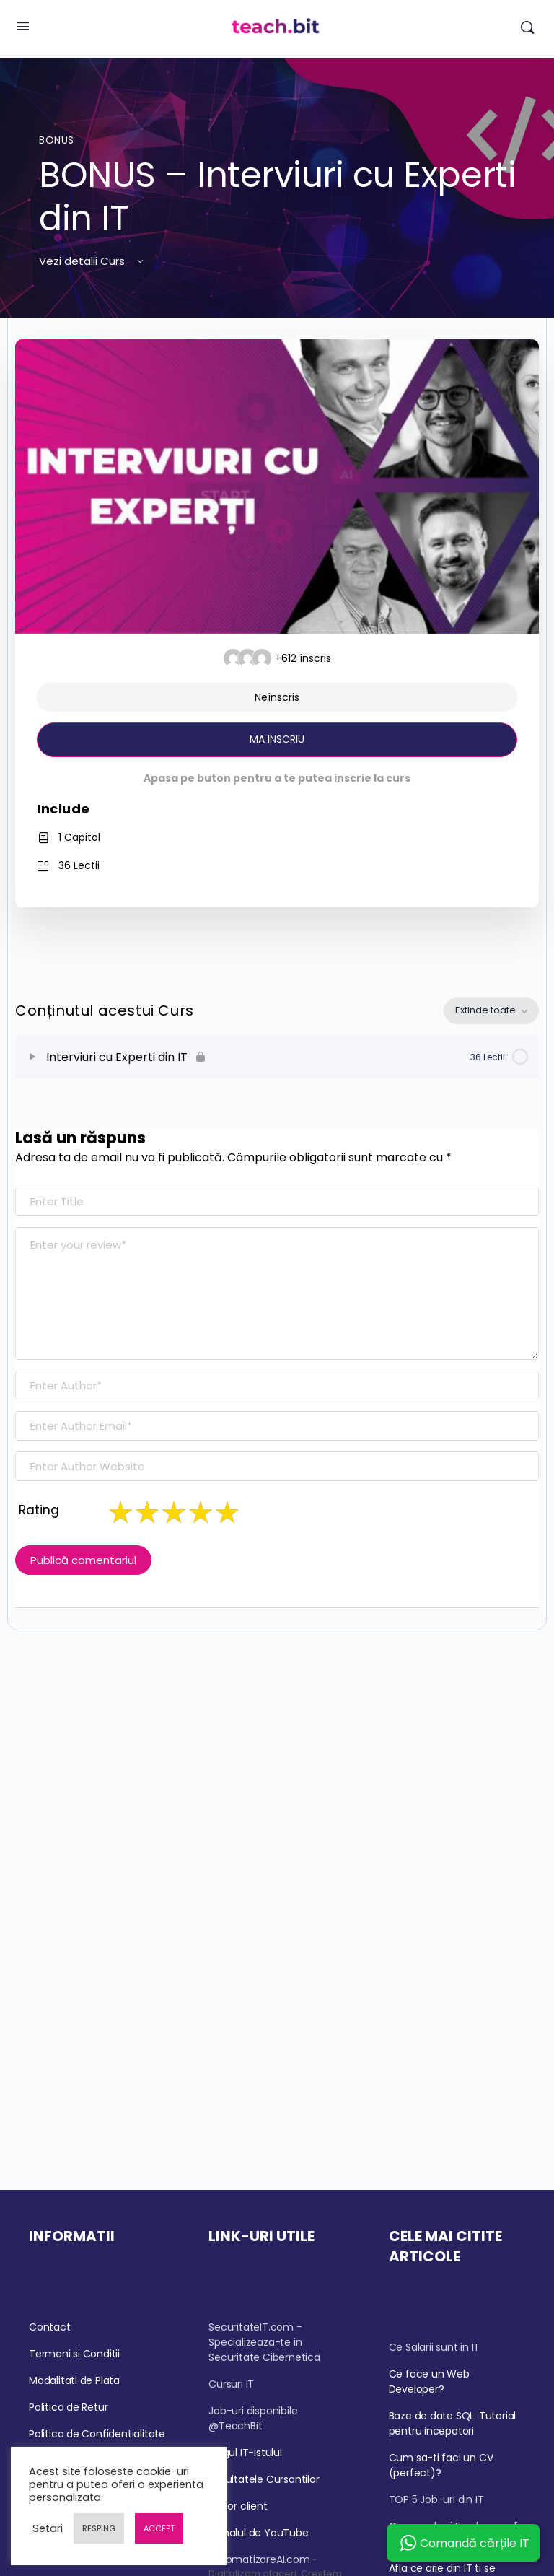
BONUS (56, 140)
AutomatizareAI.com (258, 2559)
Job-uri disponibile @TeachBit (252, 2418)
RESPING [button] (98, 2528)
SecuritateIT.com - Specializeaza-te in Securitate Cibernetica (264, 2342)
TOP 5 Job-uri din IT (436, 2499)
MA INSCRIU (277, 739)
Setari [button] (47, 2528)
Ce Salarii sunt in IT (434, 2347)
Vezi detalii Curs (92, 260)
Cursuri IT (231, 2384)
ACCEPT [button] (159, 2528)
